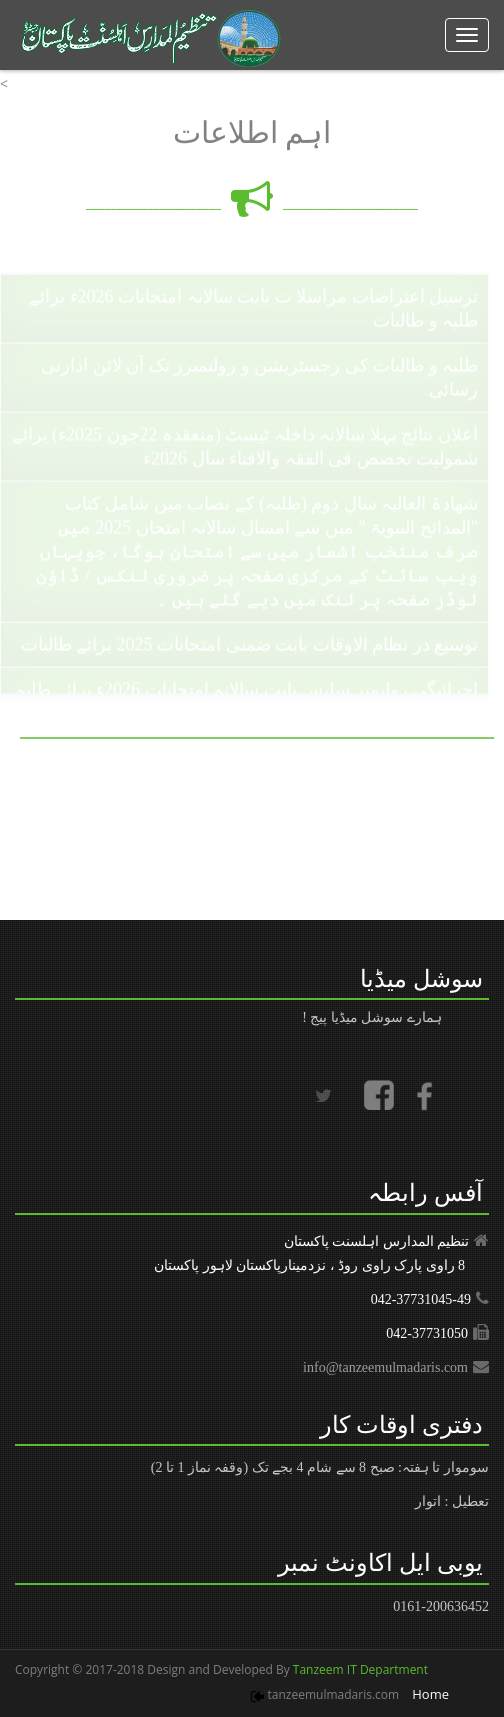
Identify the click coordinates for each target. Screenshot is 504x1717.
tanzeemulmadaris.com (334, 1694)
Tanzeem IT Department (359, 1669)
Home (430, 1694)
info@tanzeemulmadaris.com (385, 1367)
